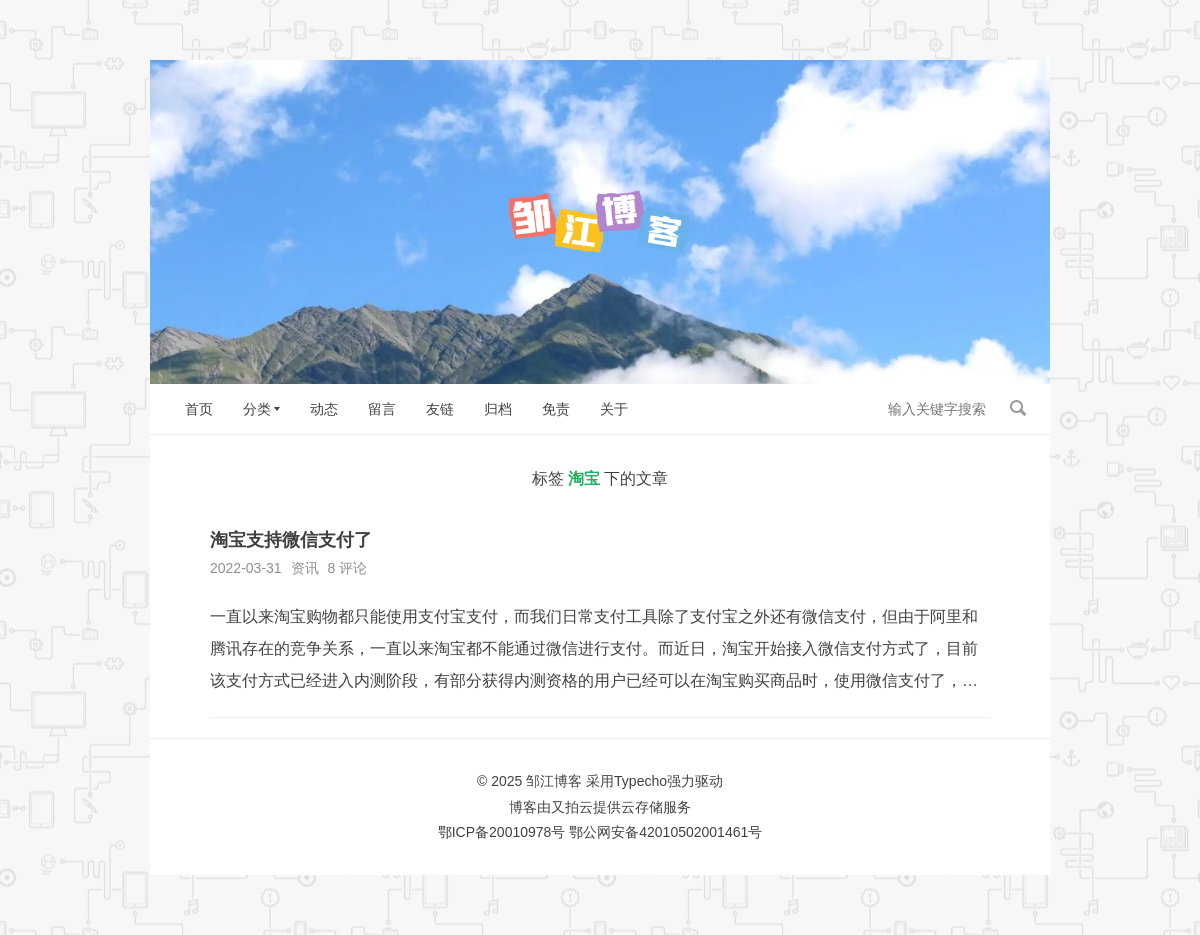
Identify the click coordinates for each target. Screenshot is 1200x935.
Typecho (640, 781)
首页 (199, 409)
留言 (382, 409)
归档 (498, 409)
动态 (324, 409)
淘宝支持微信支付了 (291, 540)
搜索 (1018, 408)
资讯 (305, 568)
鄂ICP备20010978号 (502, 832)
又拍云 (572, 807)
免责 (556, 409)
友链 (440, 409)
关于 (614, 409)
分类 (257, 409)
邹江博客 (554, 781)
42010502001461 (693, 832)
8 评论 (347, 568)
